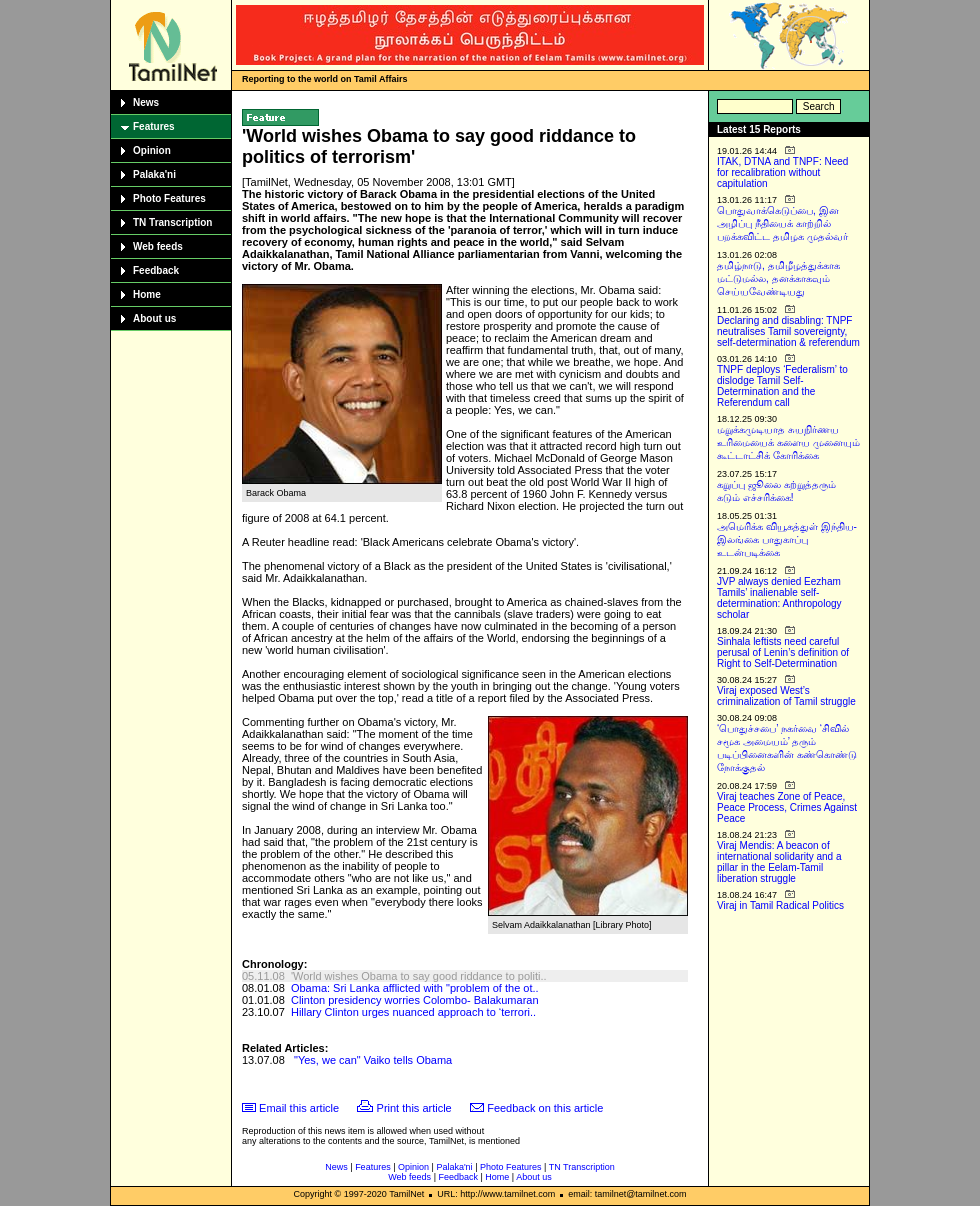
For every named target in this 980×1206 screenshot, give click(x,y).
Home (147, 294)
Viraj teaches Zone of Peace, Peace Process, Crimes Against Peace (787, 807)
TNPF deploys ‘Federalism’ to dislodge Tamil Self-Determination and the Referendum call (782, 386)
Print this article (414, 1108)
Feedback (156, 270)
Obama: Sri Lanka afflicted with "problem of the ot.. (415, 988)
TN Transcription (172, 222)
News (146, 102)
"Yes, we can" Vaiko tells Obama (373, 1060)
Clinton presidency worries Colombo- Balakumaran (415, 1000)
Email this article (299, 1108)
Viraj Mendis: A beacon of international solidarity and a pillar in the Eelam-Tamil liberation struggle (779, 862)
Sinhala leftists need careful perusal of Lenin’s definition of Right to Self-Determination (783, 652)
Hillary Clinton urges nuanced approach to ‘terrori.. (413, 1012)
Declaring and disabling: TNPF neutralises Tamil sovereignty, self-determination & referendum (788, 331)
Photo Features (169, 198)
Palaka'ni (154, 174)
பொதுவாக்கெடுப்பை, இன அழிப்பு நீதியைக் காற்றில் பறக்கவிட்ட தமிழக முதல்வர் (782, 223)
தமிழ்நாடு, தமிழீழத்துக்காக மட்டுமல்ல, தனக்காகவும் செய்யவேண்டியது (778, 278)
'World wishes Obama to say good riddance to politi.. (419, 976)
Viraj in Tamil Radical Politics (780, 905)
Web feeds (158, 246)
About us (154, 318)
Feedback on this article (545, 1108)
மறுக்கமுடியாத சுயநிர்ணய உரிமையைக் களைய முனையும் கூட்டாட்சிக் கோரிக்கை (788, 442)
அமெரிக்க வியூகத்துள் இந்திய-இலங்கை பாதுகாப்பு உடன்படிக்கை (787, 539)
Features (154, 126)
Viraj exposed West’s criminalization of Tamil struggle (786, 696)
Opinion (152, 150)
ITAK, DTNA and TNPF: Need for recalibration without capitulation (782, 172)
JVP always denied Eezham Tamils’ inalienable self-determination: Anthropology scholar (779, 598)
